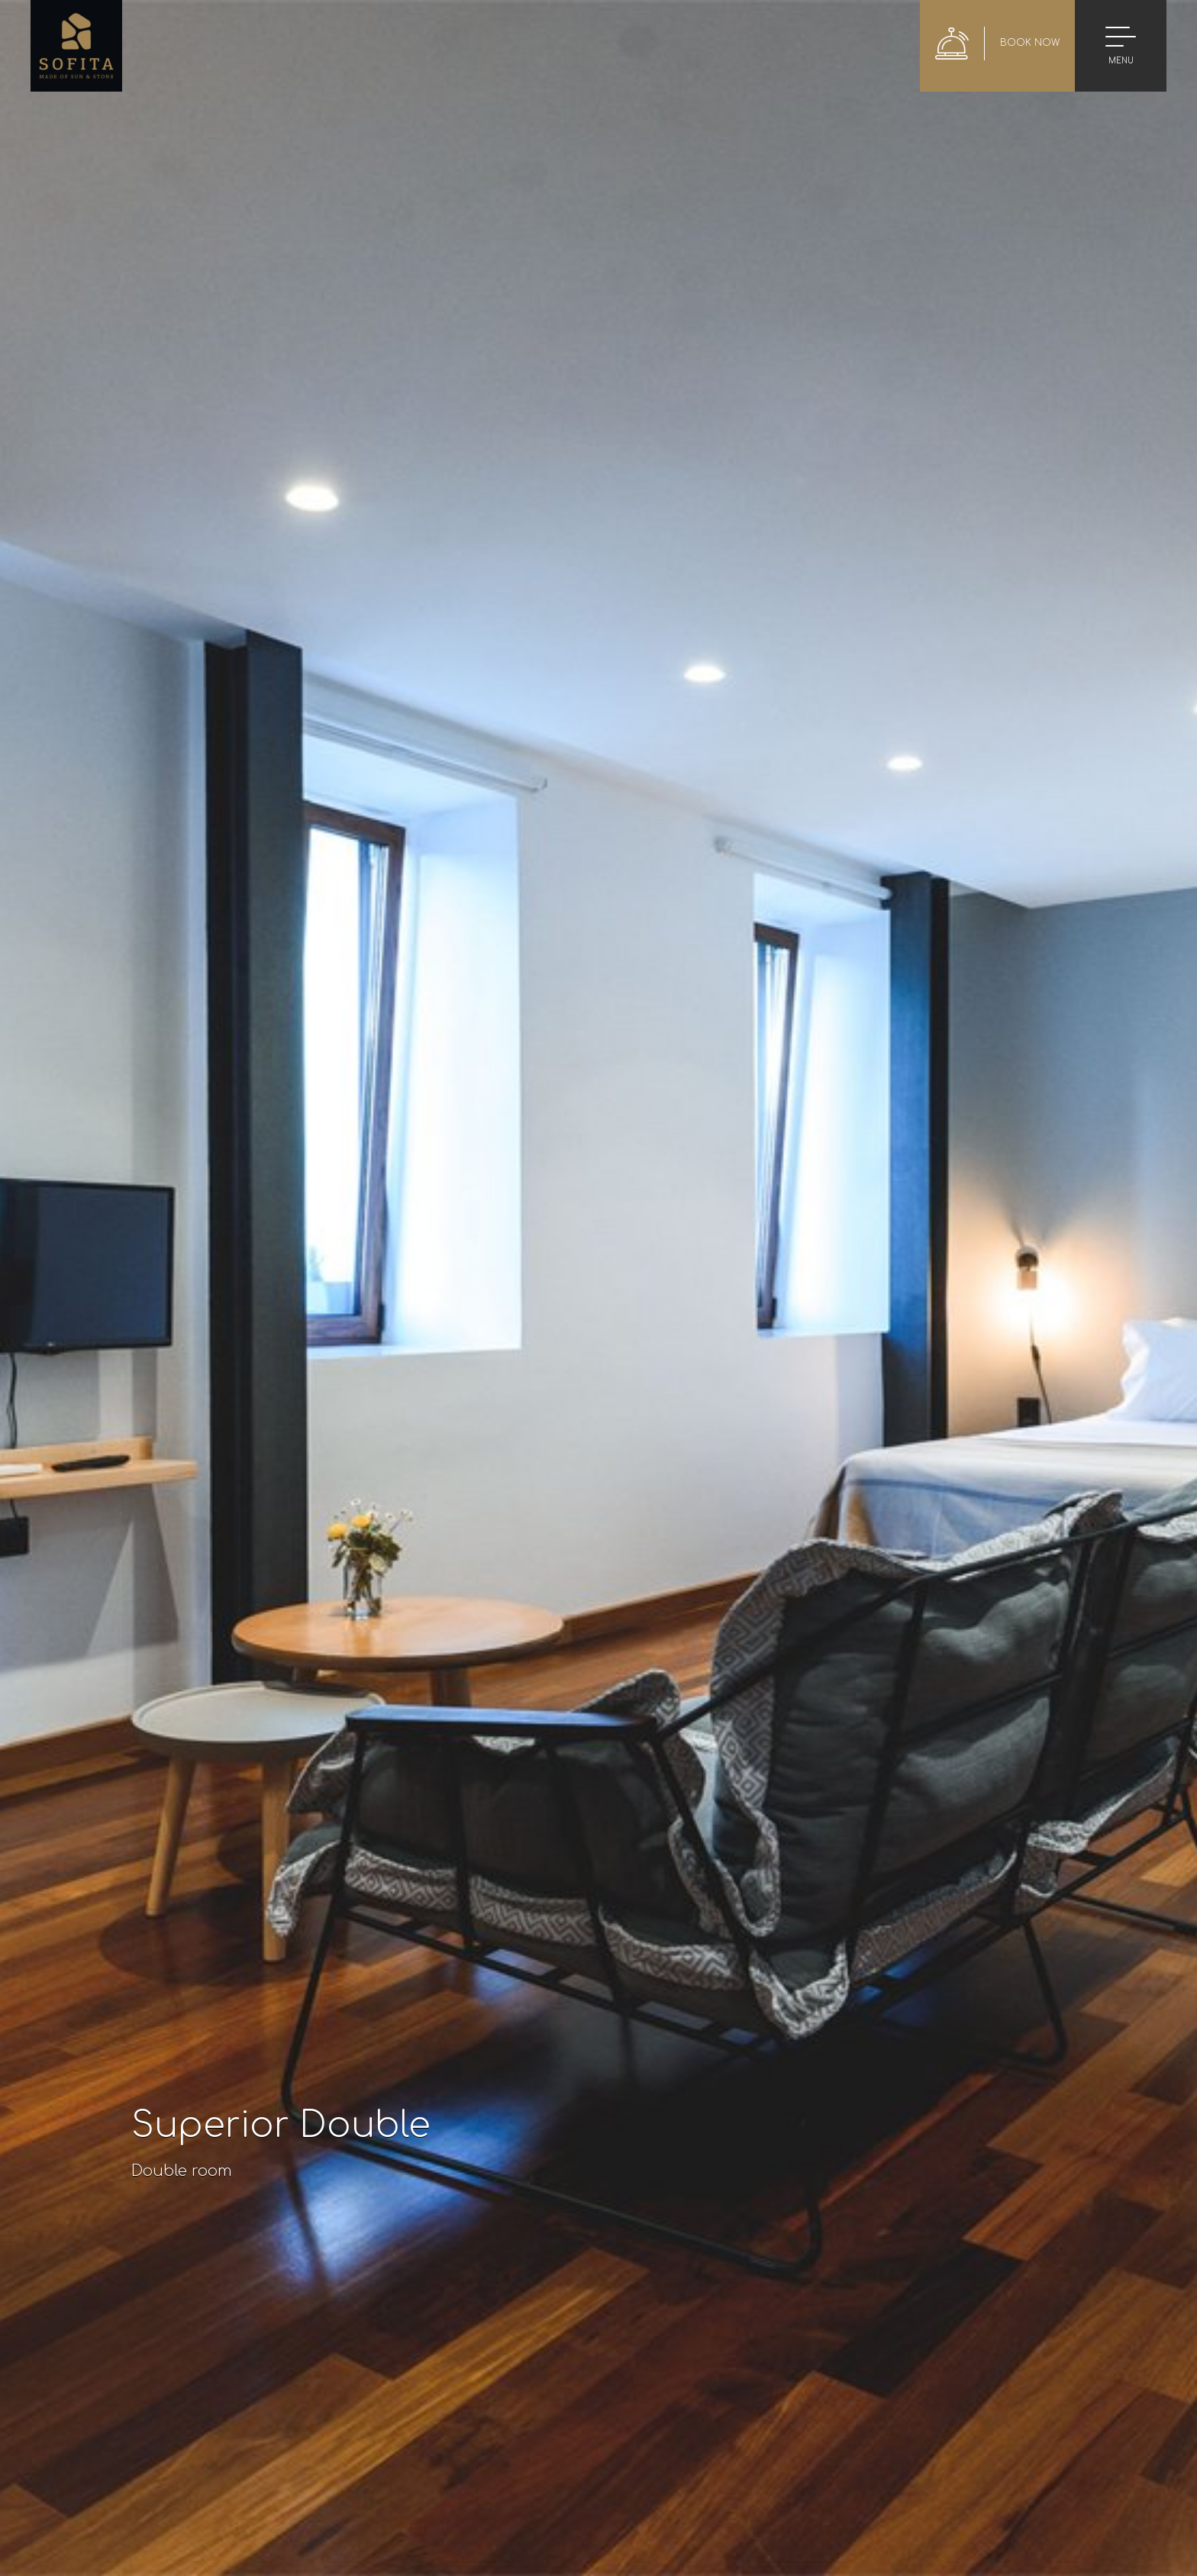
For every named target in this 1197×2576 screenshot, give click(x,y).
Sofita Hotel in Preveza (76, 46)
